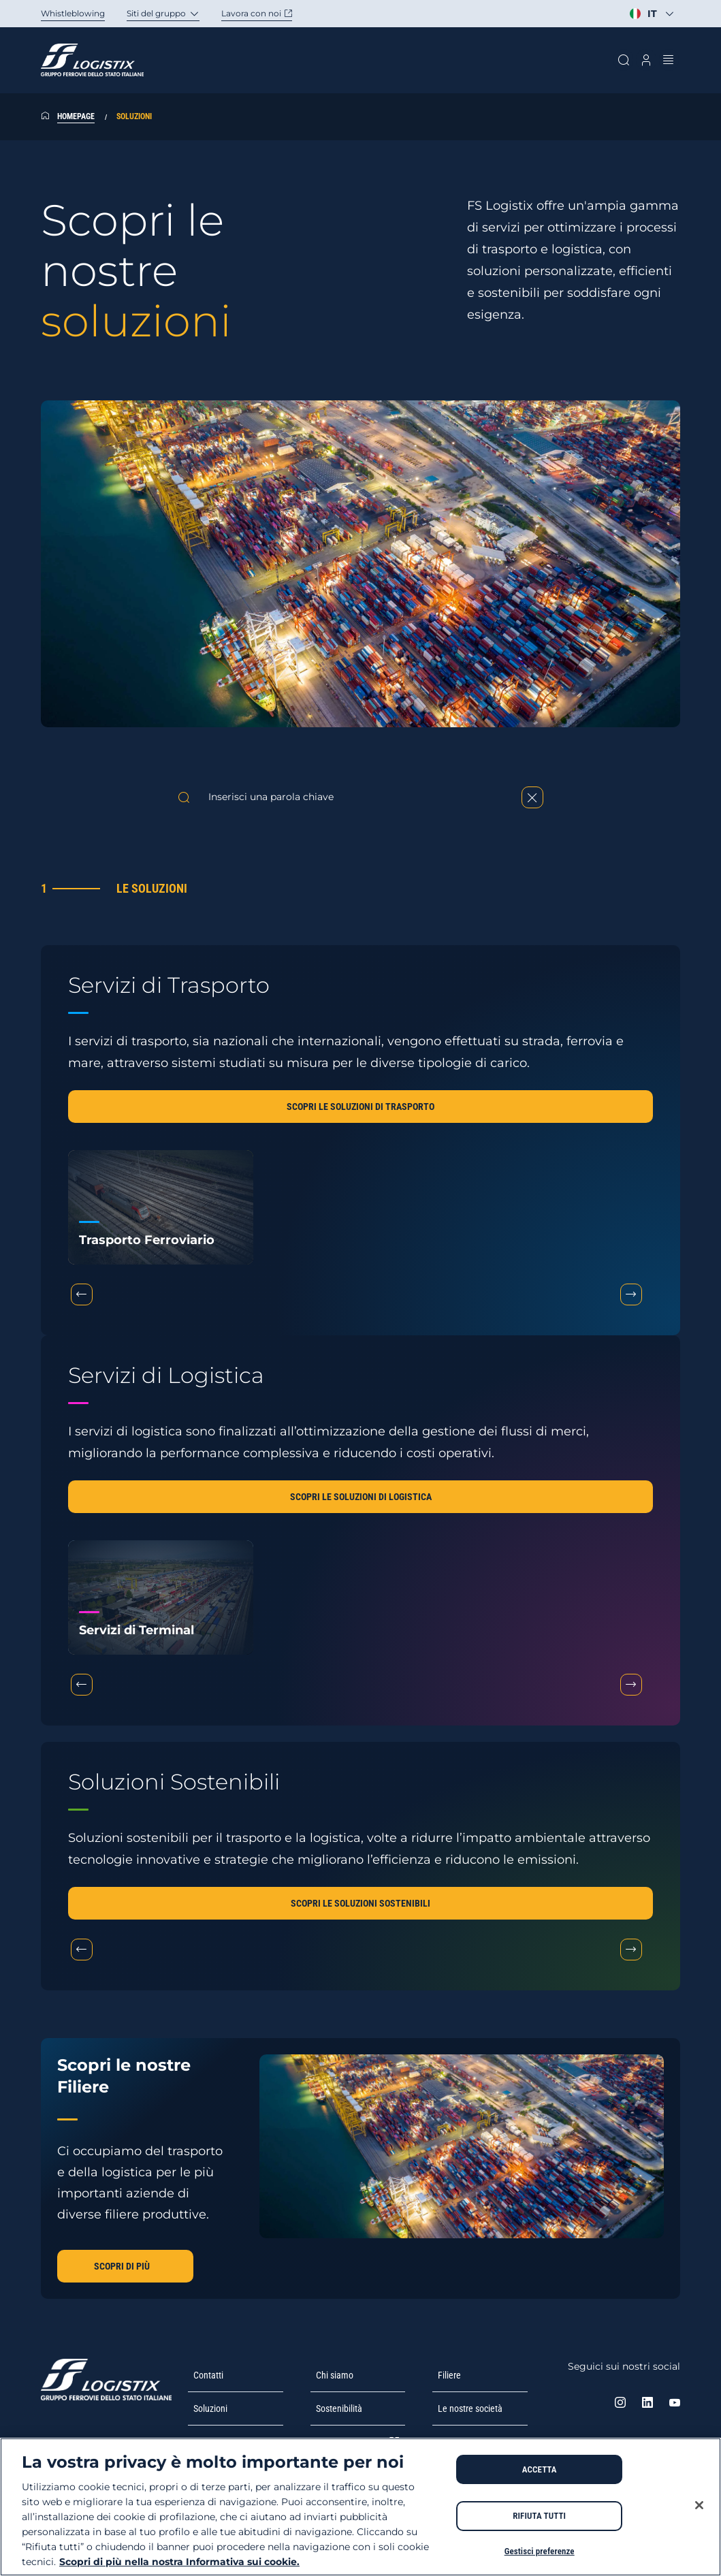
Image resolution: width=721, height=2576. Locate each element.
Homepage (76, 116)
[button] (360, 1106)
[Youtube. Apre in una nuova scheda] (674, 2404)
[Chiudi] (699, 2505)
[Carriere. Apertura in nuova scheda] (267, 13)
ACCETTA (539, 2469)
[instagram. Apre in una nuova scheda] (620, 2404)
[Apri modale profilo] (646, 60)
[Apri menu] (669, 60)
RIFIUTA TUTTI (539, 2516)
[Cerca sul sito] (623, 60)
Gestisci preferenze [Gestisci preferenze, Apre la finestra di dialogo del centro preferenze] (539, 2551)
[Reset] (532, 797)
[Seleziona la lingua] (652, 13)
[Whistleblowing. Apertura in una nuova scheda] (84, 13)
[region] (360, 2507)
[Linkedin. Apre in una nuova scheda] (647, 2404)
